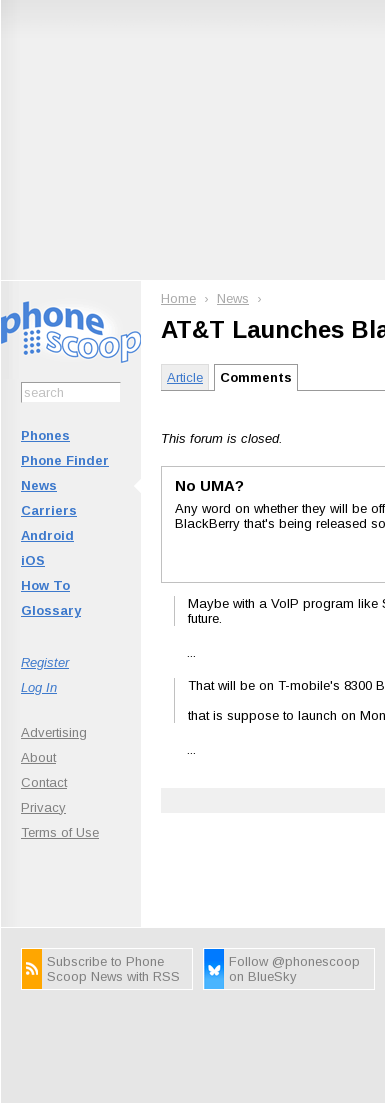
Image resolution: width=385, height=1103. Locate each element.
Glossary (51, 610)
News (39, 485)
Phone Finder (65, 460)
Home (178, 298)
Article (185, 377)
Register (45, 662)
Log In (39, 687)
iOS (33, 560)
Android (47, 535)
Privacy (43, 807)
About (38, 757)
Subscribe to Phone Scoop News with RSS (113, 969)
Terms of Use (60, 832)
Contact (44, 782)
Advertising (54, 732)
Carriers (49, 510)
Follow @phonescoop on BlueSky (294, 969)
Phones (45, 435)
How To (45, 585)
